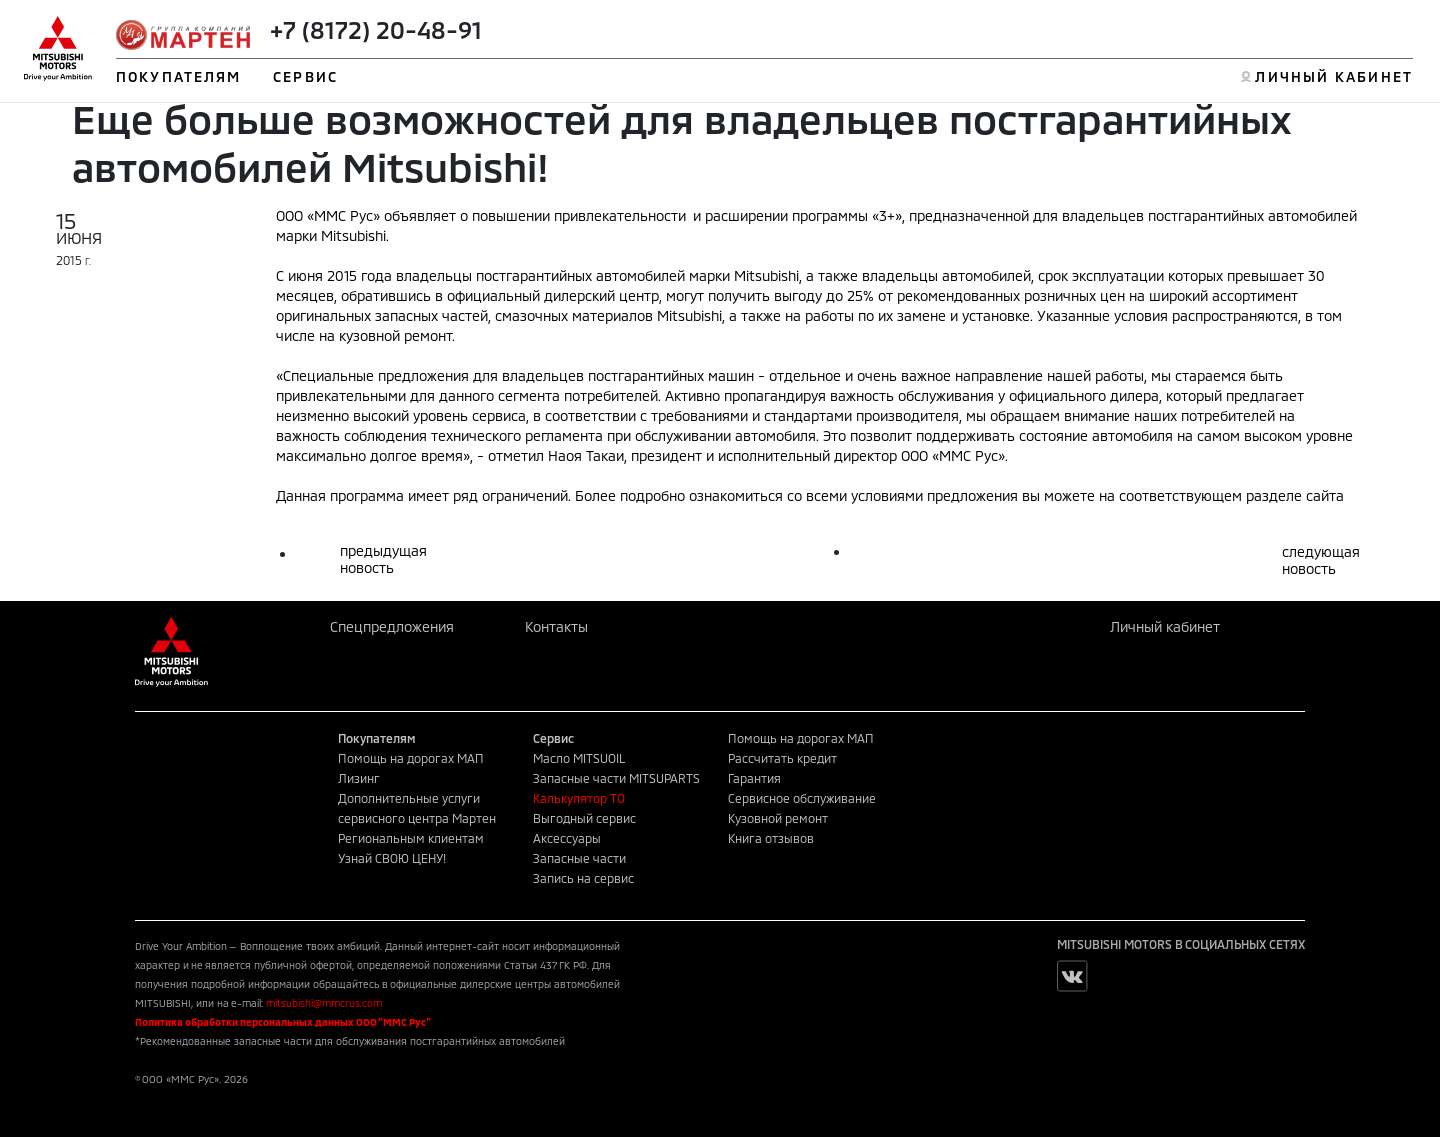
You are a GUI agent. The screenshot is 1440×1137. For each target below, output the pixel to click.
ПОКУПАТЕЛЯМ (178, 76)
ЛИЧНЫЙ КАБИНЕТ (1333, 76)
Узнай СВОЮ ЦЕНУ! (392, 858)
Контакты (556, 626)
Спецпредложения (392, 626)
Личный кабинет (1165, 626)
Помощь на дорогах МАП (411, 758)
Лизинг (359, 778)
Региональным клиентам (411, 838)
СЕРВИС (305, 76)
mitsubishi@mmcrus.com (324, 1003)
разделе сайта (1295, 495)
